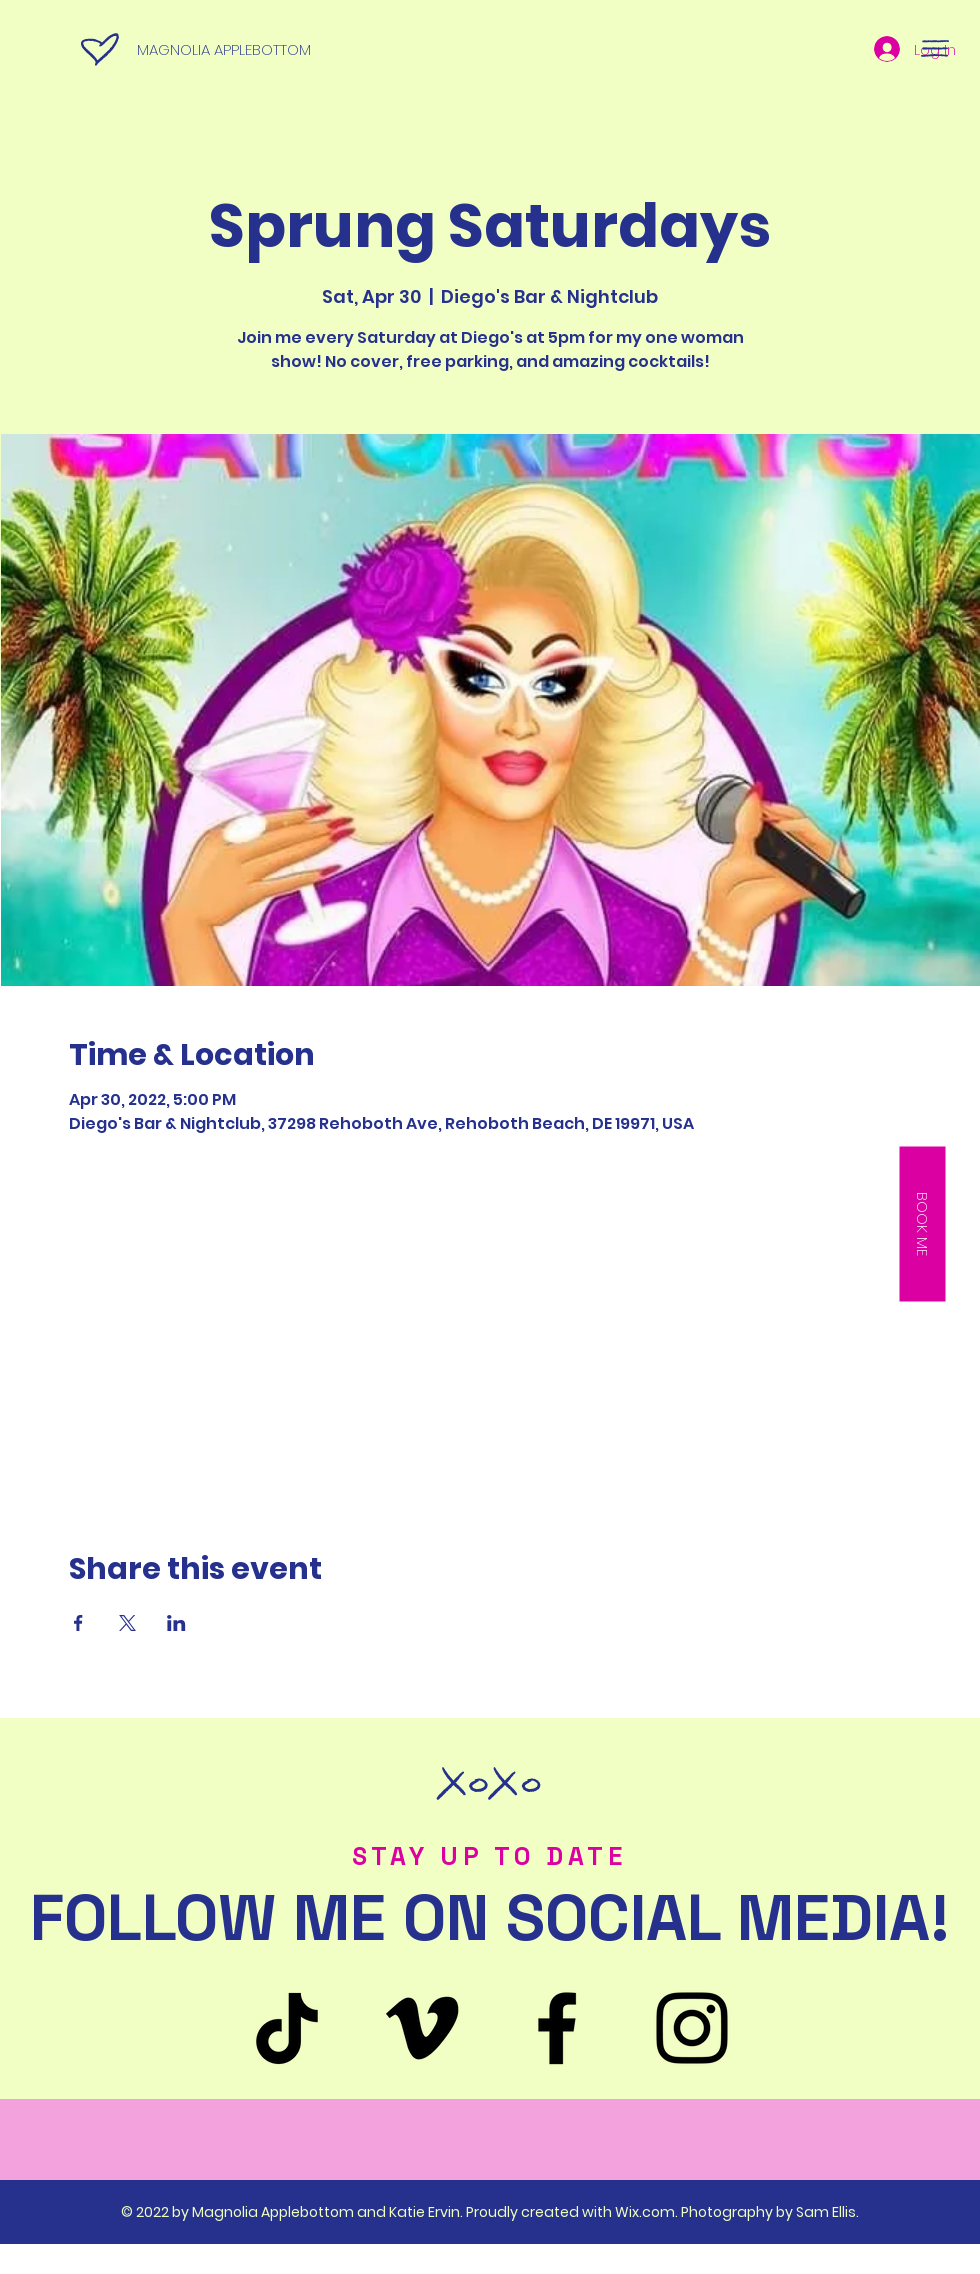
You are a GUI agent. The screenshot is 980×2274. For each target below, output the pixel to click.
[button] (935, 48)
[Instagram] (692, 2028)
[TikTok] (287, 2028)
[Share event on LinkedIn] (176, 1623)
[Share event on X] (127, 1623)
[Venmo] (422, 2028)
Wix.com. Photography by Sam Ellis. (737, 2212)
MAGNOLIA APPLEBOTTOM (224, 49)
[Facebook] (557, 2028)
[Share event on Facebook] (78, 1623)
